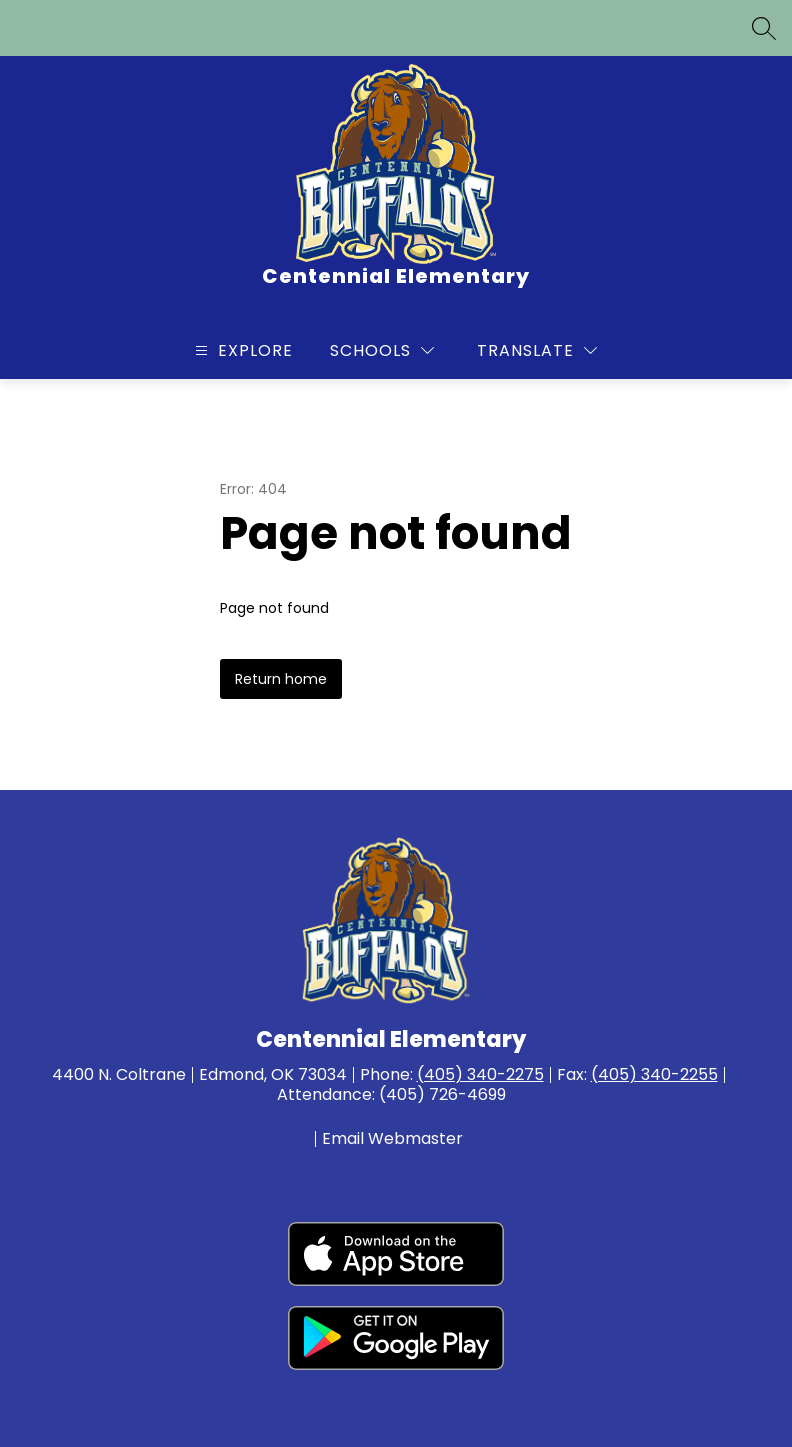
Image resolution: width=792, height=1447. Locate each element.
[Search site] (764, 28)
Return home (281, 679)
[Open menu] (241, 350)
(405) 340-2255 (654, 1074)
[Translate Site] (537, 350)
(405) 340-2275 (480, 1074)
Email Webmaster (392, 1139)
